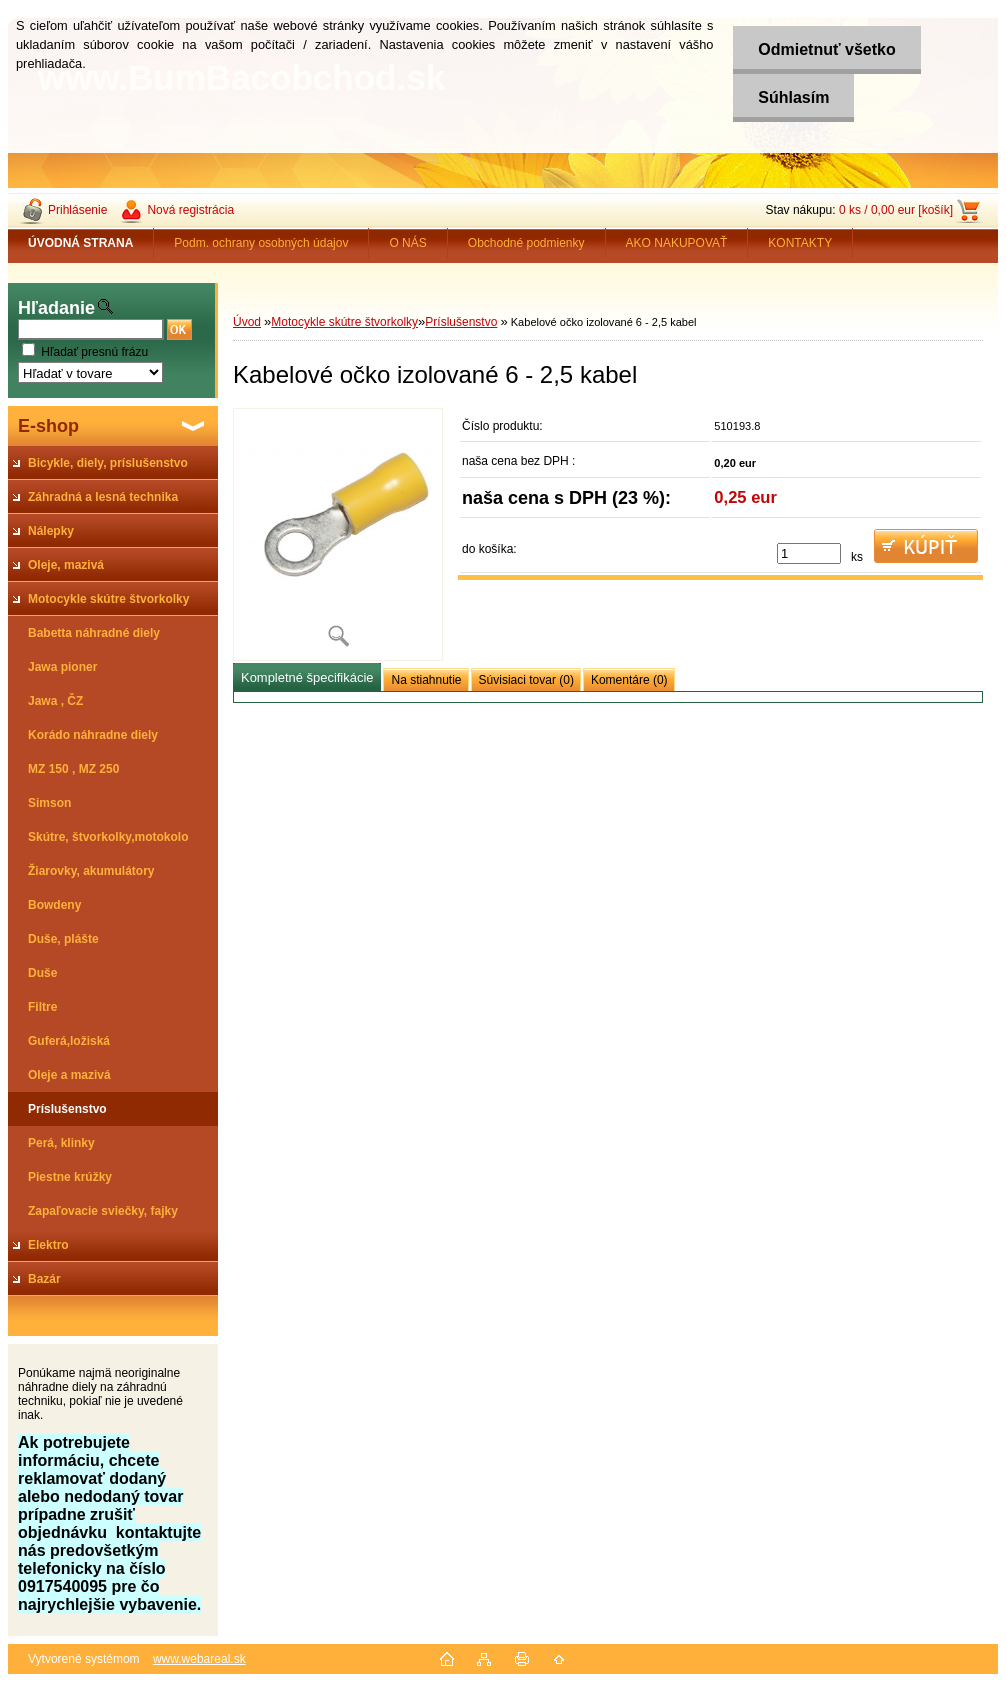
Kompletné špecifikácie (307, 677)
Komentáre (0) (629, 680)
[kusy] (809, 553)
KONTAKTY (800, 243)
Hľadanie (56, 308)
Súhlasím (793, 97)
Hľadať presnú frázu (94, 352)
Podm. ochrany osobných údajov (261, 243)
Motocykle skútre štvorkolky (344, 322)
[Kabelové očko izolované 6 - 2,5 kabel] (338, 534)
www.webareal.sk (199, 1659)
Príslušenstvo (461, 322)
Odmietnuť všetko (826, 49)
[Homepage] (81, 243)
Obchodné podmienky (526, 243)
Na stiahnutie (426, 680)
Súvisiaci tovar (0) (526, 680)
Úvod (247, 322)
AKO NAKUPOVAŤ (677, 243)
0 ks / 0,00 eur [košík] (896, 210)
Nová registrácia (190, 210)
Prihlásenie (77, 210)
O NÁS (407, 243)
